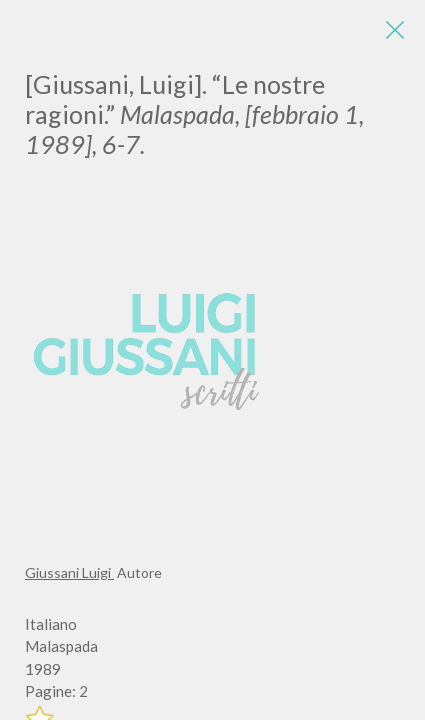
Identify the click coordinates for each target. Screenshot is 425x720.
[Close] (395, 30)
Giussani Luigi (69, 572)
